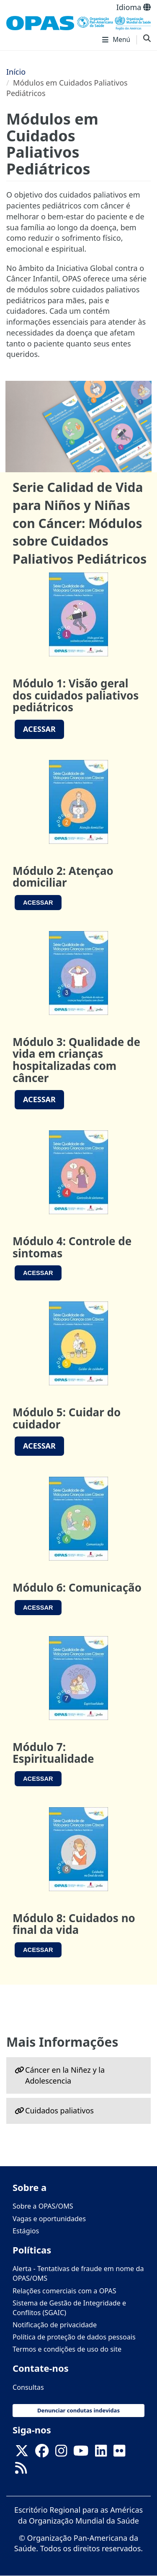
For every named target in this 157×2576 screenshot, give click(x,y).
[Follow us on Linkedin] (101, 2453)
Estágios (26, 2230)
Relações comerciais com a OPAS (64, 2290)
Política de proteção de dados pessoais (74, 2337)
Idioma (133, 7)
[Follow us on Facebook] (42, 2453)
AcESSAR (39, 729)
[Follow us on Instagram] (61, 2453)
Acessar (39, 1099)
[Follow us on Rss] (21, 2470)
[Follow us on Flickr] (119, 2453)
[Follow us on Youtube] (80, 2453)
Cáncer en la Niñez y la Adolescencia (65, 2075)
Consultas (28, 2387)
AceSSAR (38, 902)
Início (16, 72)
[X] (21, 2453)
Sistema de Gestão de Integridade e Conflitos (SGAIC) (69, 2307)
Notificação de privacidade (55, 2324)
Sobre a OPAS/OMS (43, 2206)
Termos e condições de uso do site (67, 2349)
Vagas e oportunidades (49, 2218)
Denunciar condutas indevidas (78, 2410)
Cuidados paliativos (59, 2110)
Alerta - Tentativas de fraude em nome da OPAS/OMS (78, 2273)
